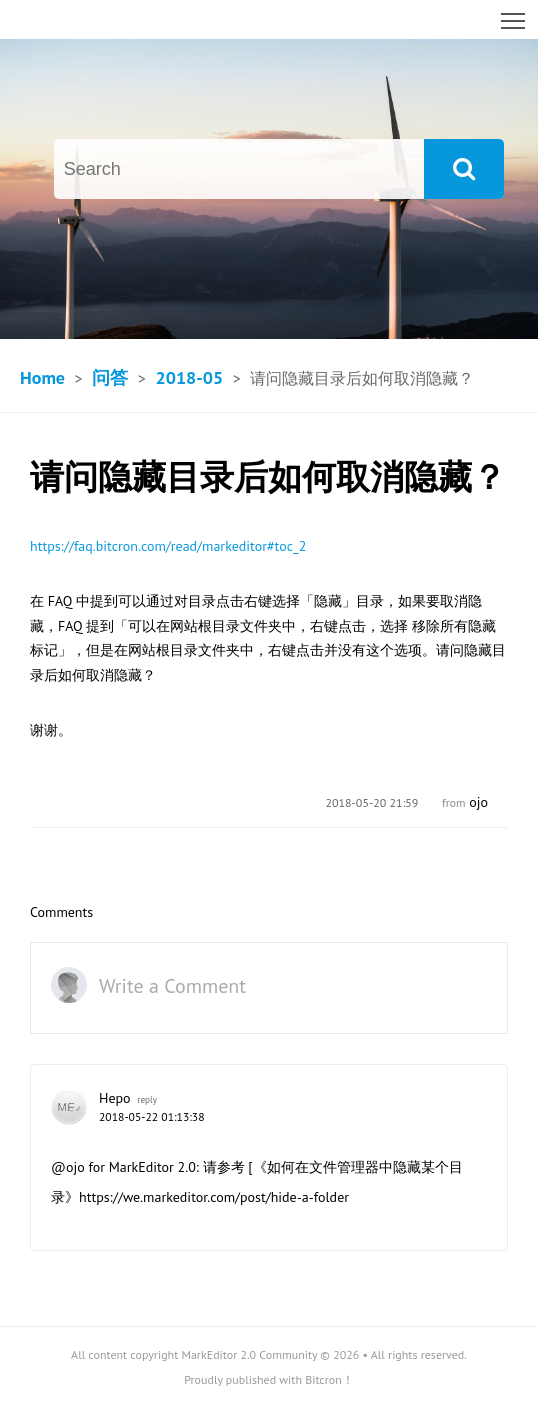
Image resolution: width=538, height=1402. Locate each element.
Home (42, 377)
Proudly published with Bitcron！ (269, 1379)
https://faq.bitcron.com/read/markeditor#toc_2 (168, 546)
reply (147, 1100)
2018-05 (189, 377)
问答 (110, 377)
